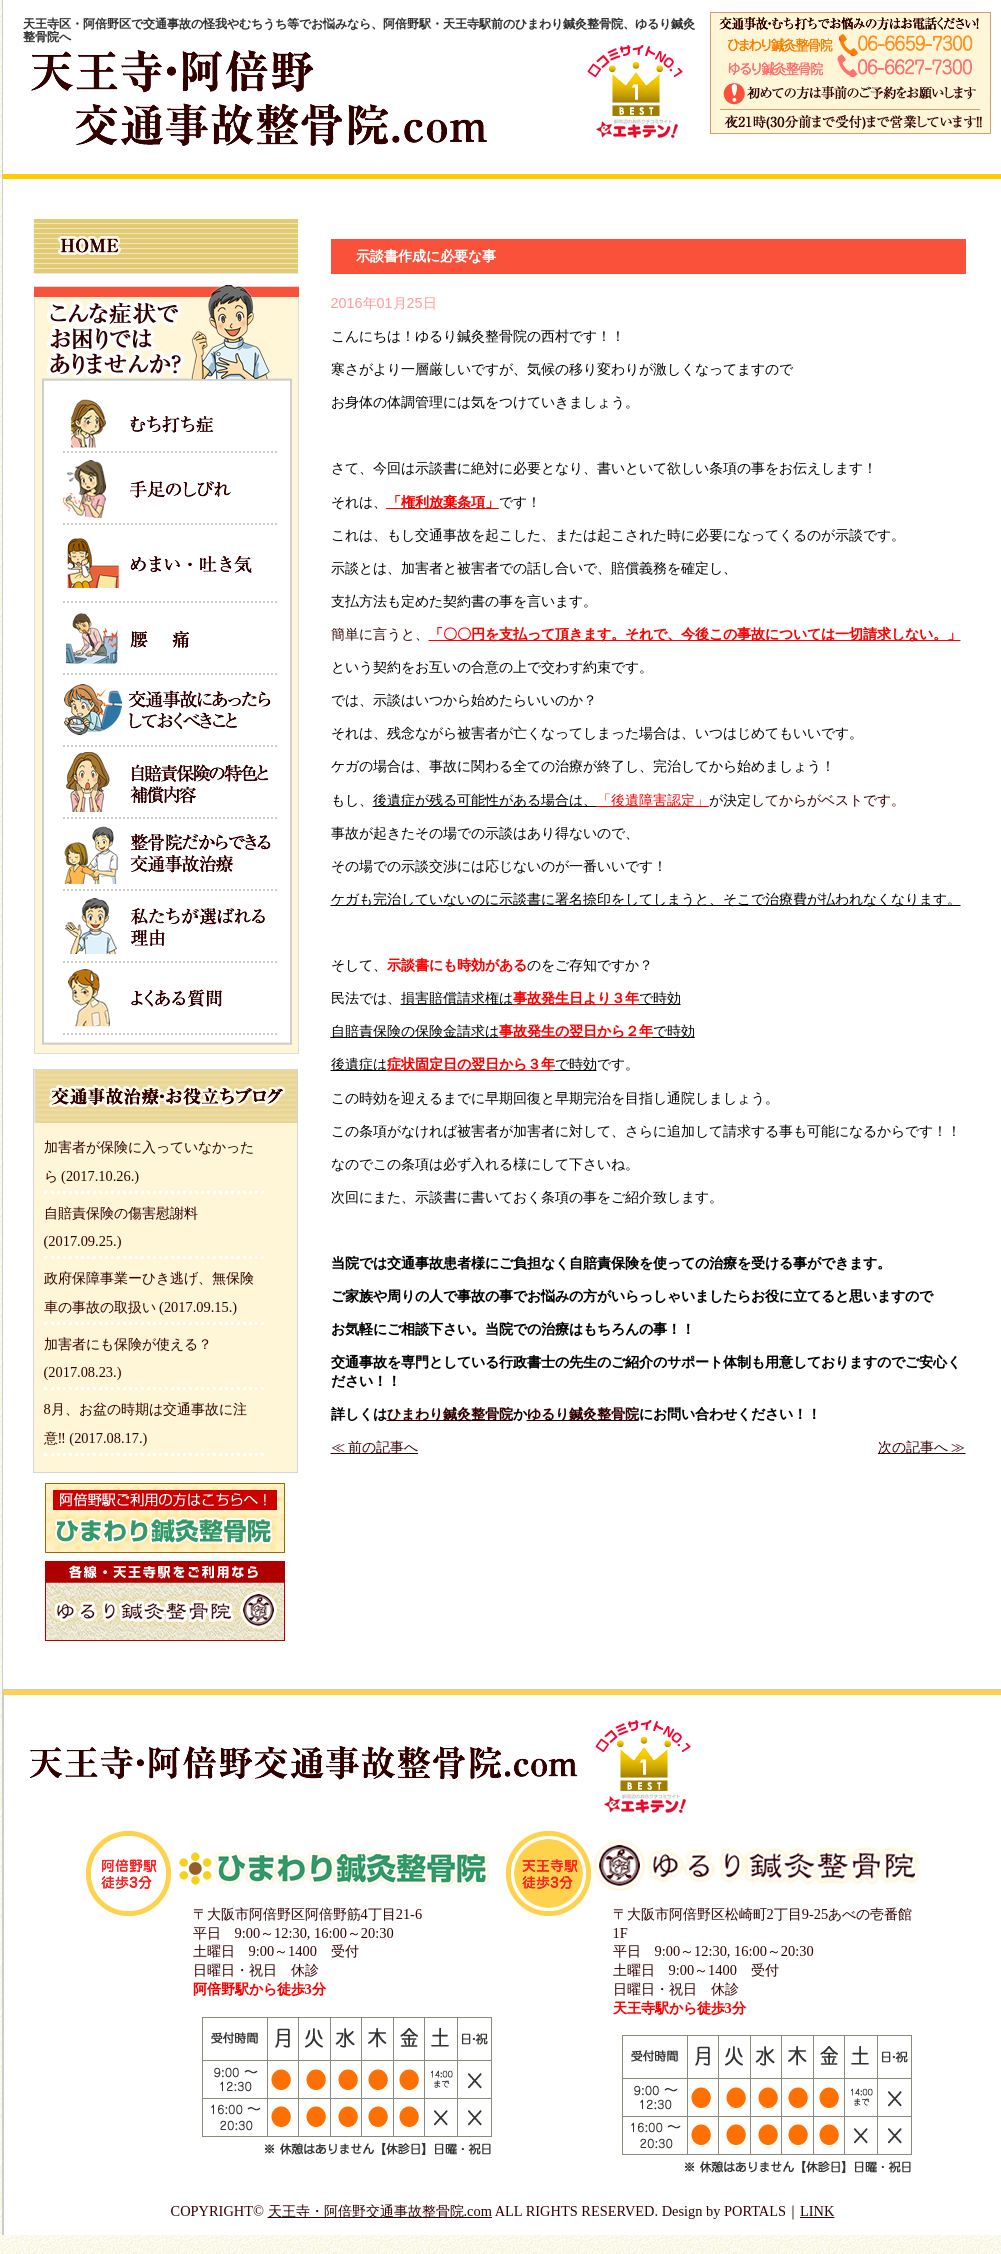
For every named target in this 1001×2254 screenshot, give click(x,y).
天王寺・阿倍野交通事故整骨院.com (380, 2211)
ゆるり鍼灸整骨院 (583, 1414)
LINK (817, 2211)
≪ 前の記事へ (375, 1447)
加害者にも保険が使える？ (128, 1344)
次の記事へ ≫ (922, 1447)
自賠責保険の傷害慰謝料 (121, 1213)
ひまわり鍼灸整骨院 (450, 1414)
